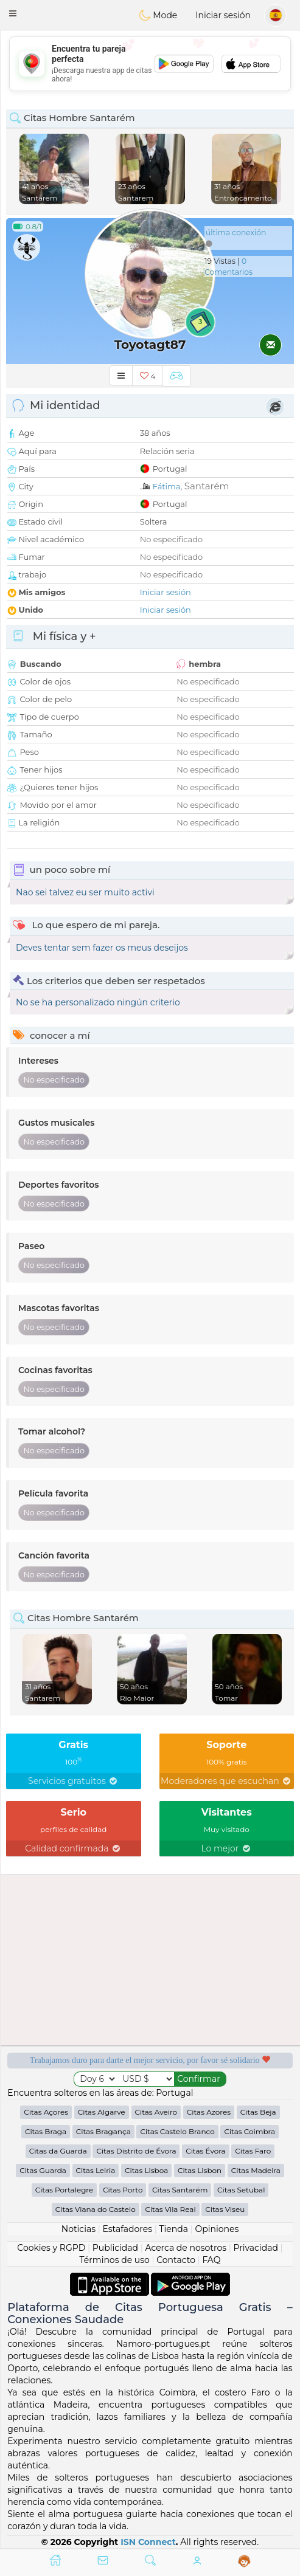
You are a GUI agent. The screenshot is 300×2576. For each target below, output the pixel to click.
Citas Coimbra (249, 2131)
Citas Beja (258, 2111)
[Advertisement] (150, 63)
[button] (13, 13)
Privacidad (256, 2247)
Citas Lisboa (146, 2170)
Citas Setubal (241, 2189)
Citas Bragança (103, 2131)
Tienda (173, 2228)
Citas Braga (45, 2131)
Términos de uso (115, 2259)
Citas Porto (123, 2189)
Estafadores (127, 2228)
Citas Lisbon (200, 2170)
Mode (158, 15)
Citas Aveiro (156, 2111)
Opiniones (217, 2228)
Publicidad (115, 2247)
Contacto (175, 2259)
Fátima (167, 486)
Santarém (206, 486)
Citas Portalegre (64, 2189)
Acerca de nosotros (185, 2247)
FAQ (211, 2259)
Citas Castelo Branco (177, 2131)
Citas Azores (209, 2111)
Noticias (78, 2228)
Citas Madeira (256, 2170)
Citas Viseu (225, 2209)
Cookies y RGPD (51, 2247)
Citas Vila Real (170, 2209)
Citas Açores (46, 2111)
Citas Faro (253, 2150)
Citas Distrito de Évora (136, 2150)
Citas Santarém (180, 2189)
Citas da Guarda (58, 2150)
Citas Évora (206, 2150)
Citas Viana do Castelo (95, 2209)
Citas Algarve (101, 2111)
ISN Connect (148, 2541)
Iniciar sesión (223, 15)
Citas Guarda (42, 2170)
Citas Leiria (96, 2170)
